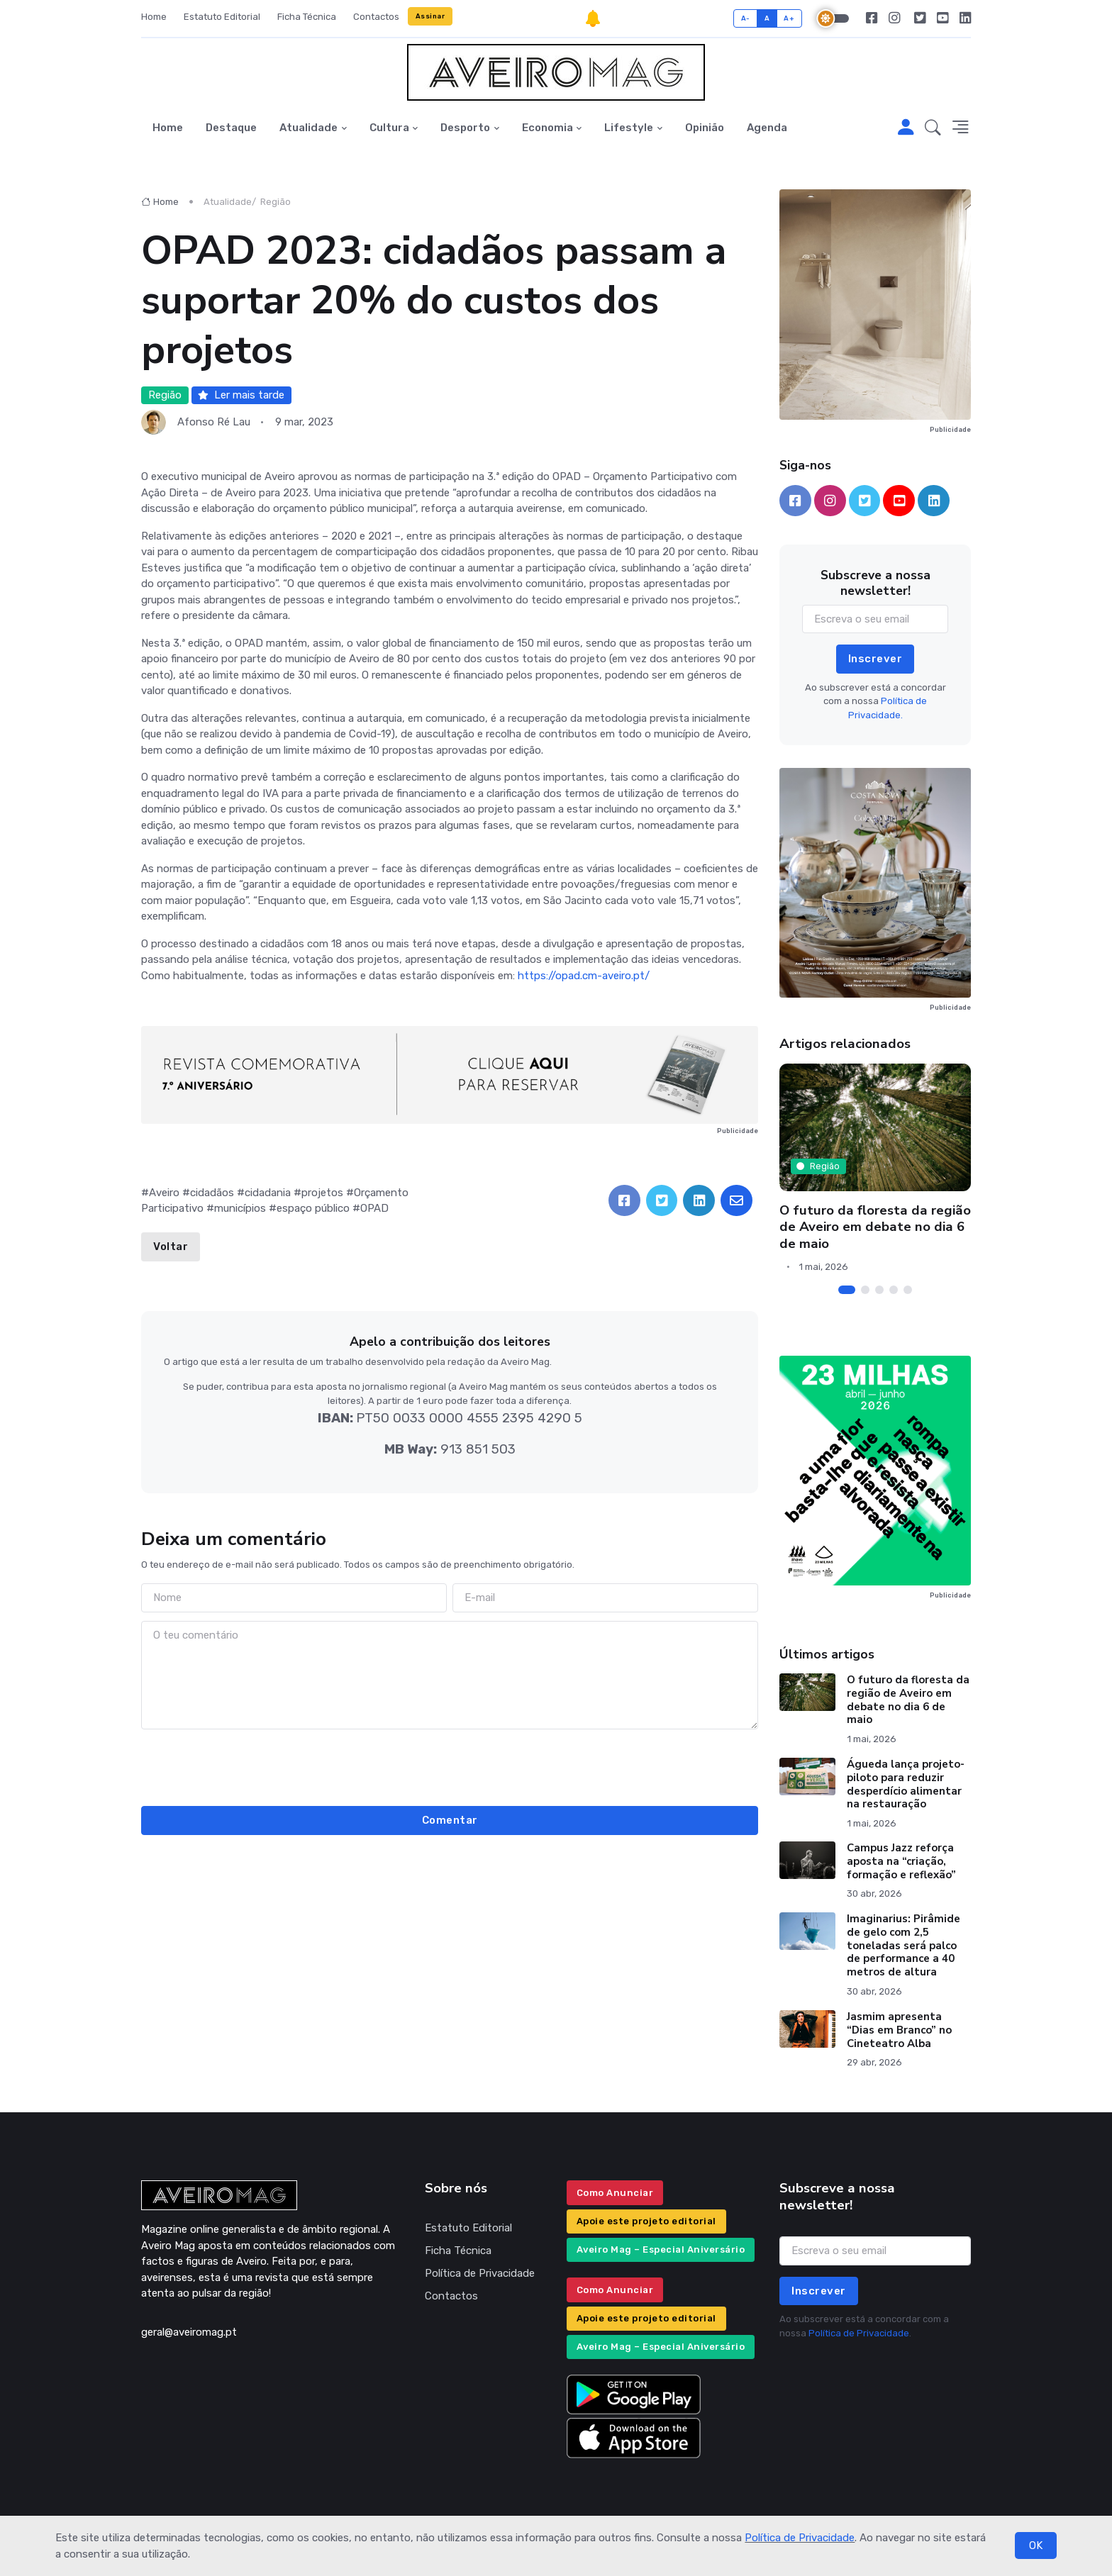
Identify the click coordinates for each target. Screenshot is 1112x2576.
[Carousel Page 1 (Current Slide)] (846, 1290)
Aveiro (164, 1192)
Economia (547, 127)
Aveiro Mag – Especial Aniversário (661, 2249)
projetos (322, 1192)
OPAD (374, 1208)
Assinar (430, 16)
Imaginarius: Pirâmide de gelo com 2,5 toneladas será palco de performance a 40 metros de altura (903, 1945)
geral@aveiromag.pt (189, 2332)
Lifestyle (628, 127)
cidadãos (212, 1192)
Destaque (231, 127)
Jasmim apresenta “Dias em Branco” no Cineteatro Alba (899, 2030)
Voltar (170, 1246)
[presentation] (449, 1765)
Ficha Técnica (306, 16)
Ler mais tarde (241, 395)
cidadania (268, 1192)
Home (154, 16)
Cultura (389, 127)
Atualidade (308, 127)
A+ (789, 18)
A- (745, 18)
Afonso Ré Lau (213, 422)
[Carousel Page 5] (907, 1290)
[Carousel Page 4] (893, 1290)
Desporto (465, 127)
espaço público (313, 1208)
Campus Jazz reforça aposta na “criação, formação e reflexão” (901, 1861)
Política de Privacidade (800, 2537)
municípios (240, 1208)
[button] (933, 128)
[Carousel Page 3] (879, 1290)
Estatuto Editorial (222, 16)
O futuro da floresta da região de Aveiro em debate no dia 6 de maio (875, 1227)
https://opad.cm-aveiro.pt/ (584, 975)
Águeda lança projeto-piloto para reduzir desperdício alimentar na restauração (905, 1784)
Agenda (767, 127)
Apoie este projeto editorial (646, 2221)
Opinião (704, 127)
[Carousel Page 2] (865, 1290)
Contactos (376, 16)
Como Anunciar (615, 2192)
